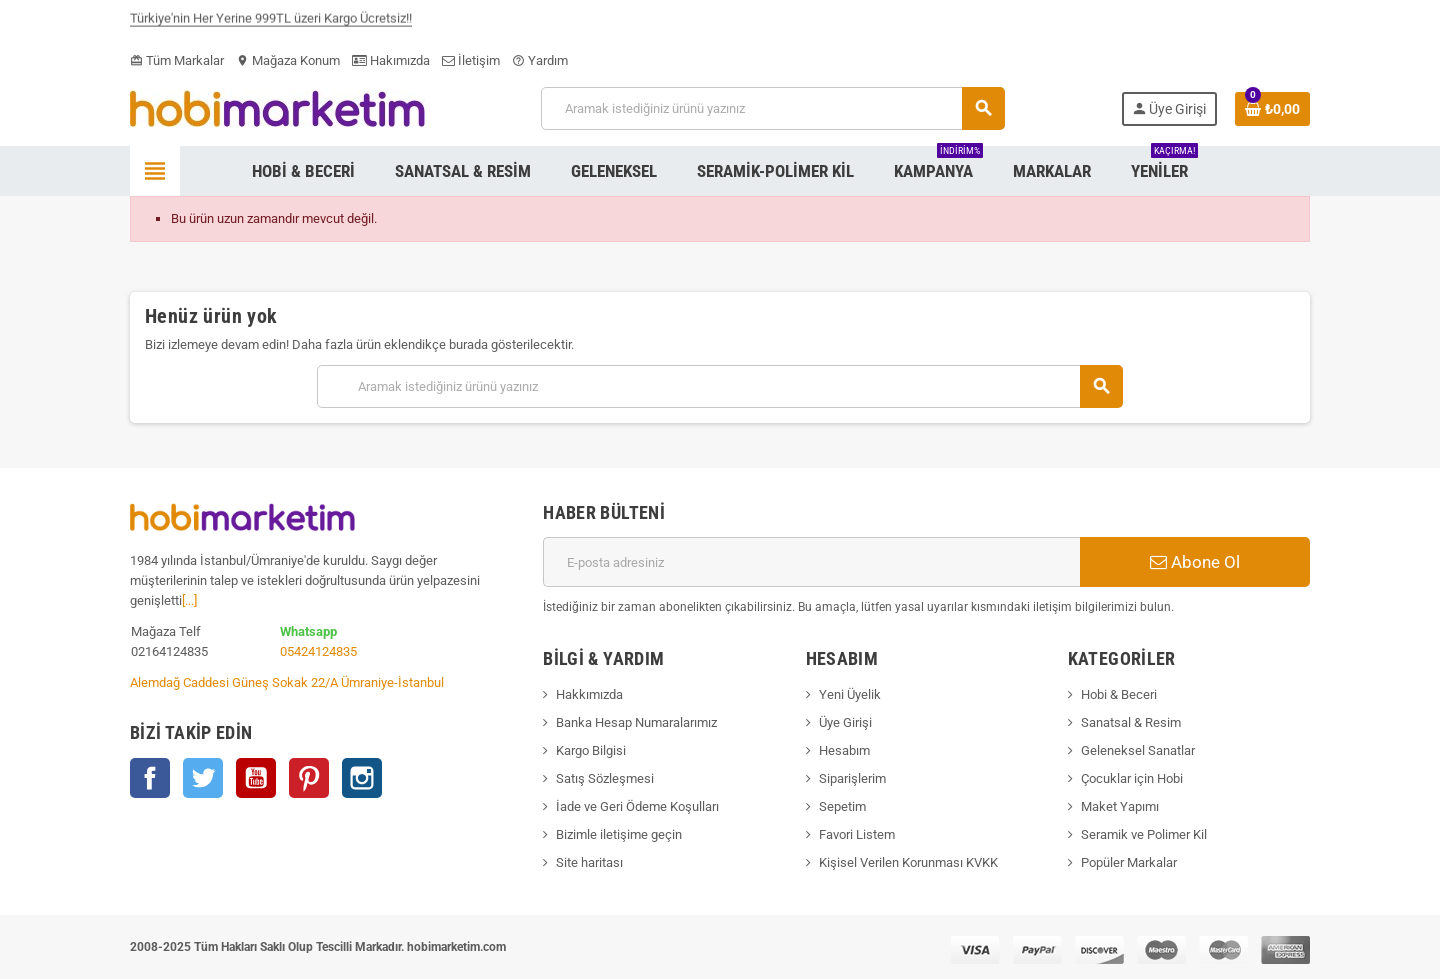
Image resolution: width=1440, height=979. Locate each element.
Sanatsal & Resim (1131, 722)
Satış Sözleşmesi (605, 778)
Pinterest (309, 778)
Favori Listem (857, 834)
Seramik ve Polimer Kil (1144, 834)
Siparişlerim (852, 778)
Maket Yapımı (1120, 806)
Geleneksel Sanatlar (1138, 750)
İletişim (471, 60)
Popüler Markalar (1129, 862)
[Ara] (772, 108)
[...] (189, 600)
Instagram (362, 778)
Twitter (203, 778)
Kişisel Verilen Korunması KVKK (908, 862)
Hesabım (844, 750)
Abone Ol (1195, 562)
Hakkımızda (589, 694)
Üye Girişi (845, 722)
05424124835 (318, 651)
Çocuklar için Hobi (1132, 778)
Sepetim (842, 806)
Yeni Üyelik (850, 694)
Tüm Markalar (177, 60)
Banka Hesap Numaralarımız (636, 722)
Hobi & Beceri (1119, 694)
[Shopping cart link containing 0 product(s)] (1272, 109)
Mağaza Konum (288, 60)
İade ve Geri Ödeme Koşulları (637, 806)
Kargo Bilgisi (591, 750)
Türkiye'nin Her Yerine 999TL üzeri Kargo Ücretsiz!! (271, 22)
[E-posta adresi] (811, 562)
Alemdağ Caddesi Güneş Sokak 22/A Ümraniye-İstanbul (287, 682)
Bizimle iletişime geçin (619, 834)
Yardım (540, 60)
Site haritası (589, 862)
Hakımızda (391, 60)
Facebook (150, 778)
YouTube (256, 778)
